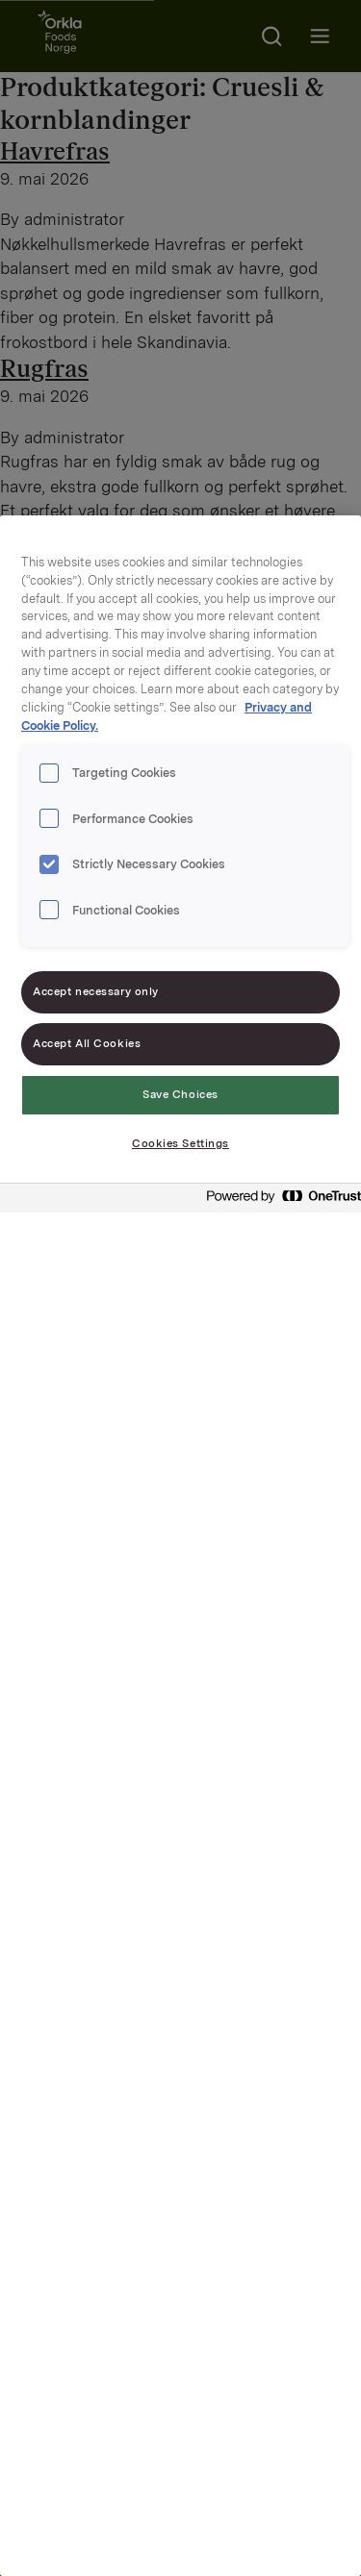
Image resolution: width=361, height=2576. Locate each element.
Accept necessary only (96, 991)
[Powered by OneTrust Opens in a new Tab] (278, 1200)
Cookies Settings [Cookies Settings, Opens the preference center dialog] (180, 1143)
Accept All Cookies (87, 1043)
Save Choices (180, 1094)
